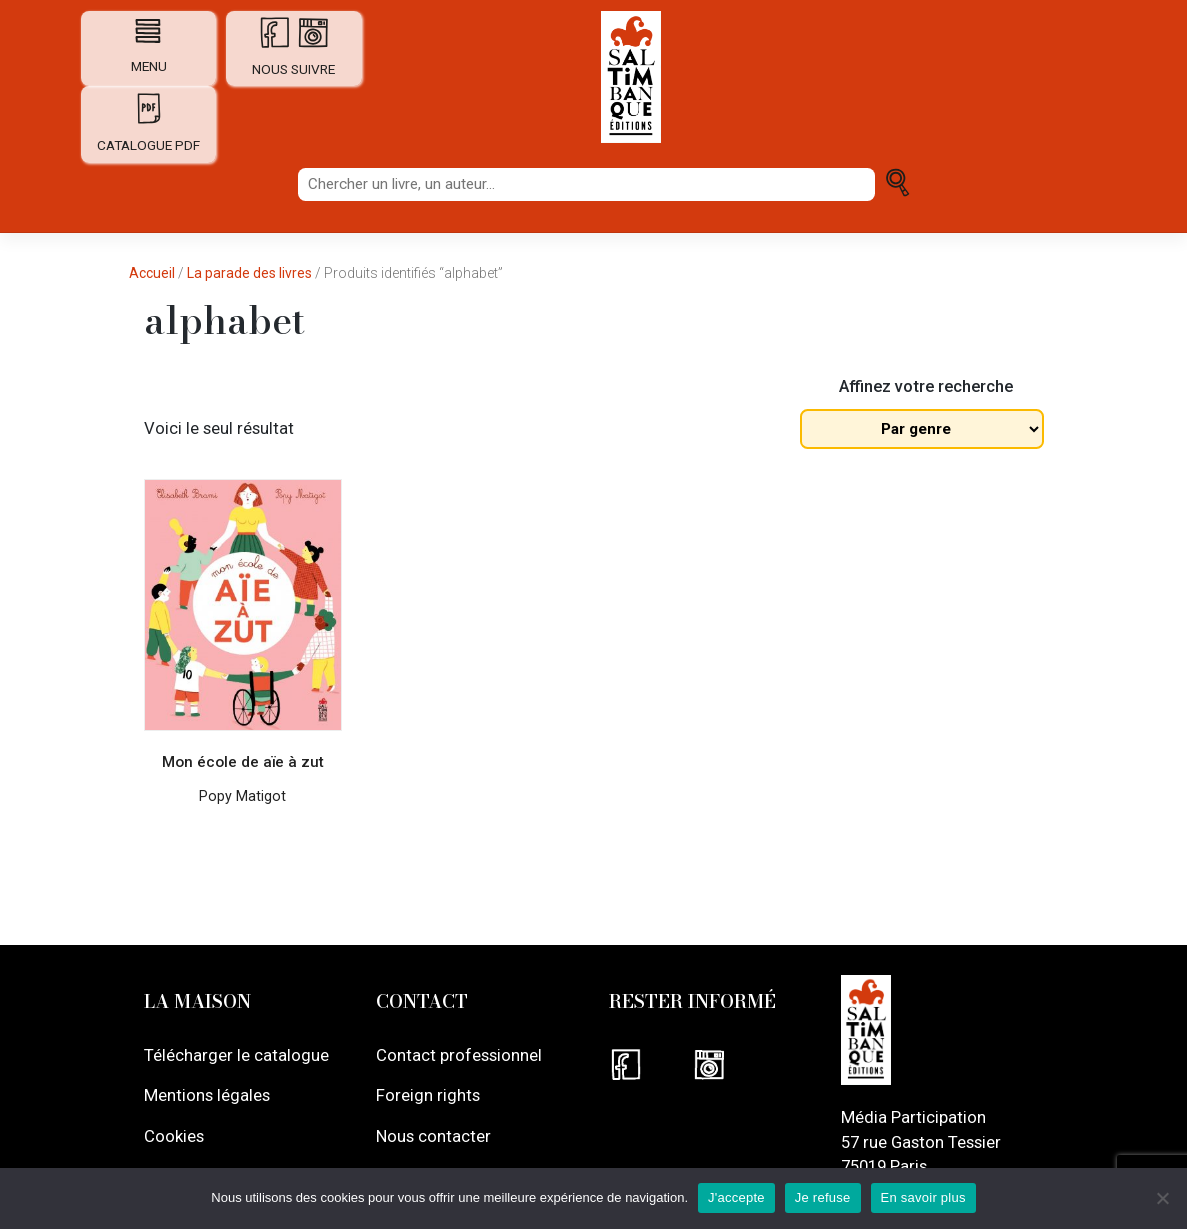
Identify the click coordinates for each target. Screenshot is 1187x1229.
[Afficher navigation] (148, 30)
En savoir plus (923, 1197)
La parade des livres (249, 273)
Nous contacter (433, 1135)
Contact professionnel (459, 1055)
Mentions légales (207, 1095)
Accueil (152, 273)
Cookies (174, 1135)
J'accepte (736, 1197)
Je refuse (823, 1197)
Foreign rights (428, 1095)
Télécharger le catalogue (236, 1055)
